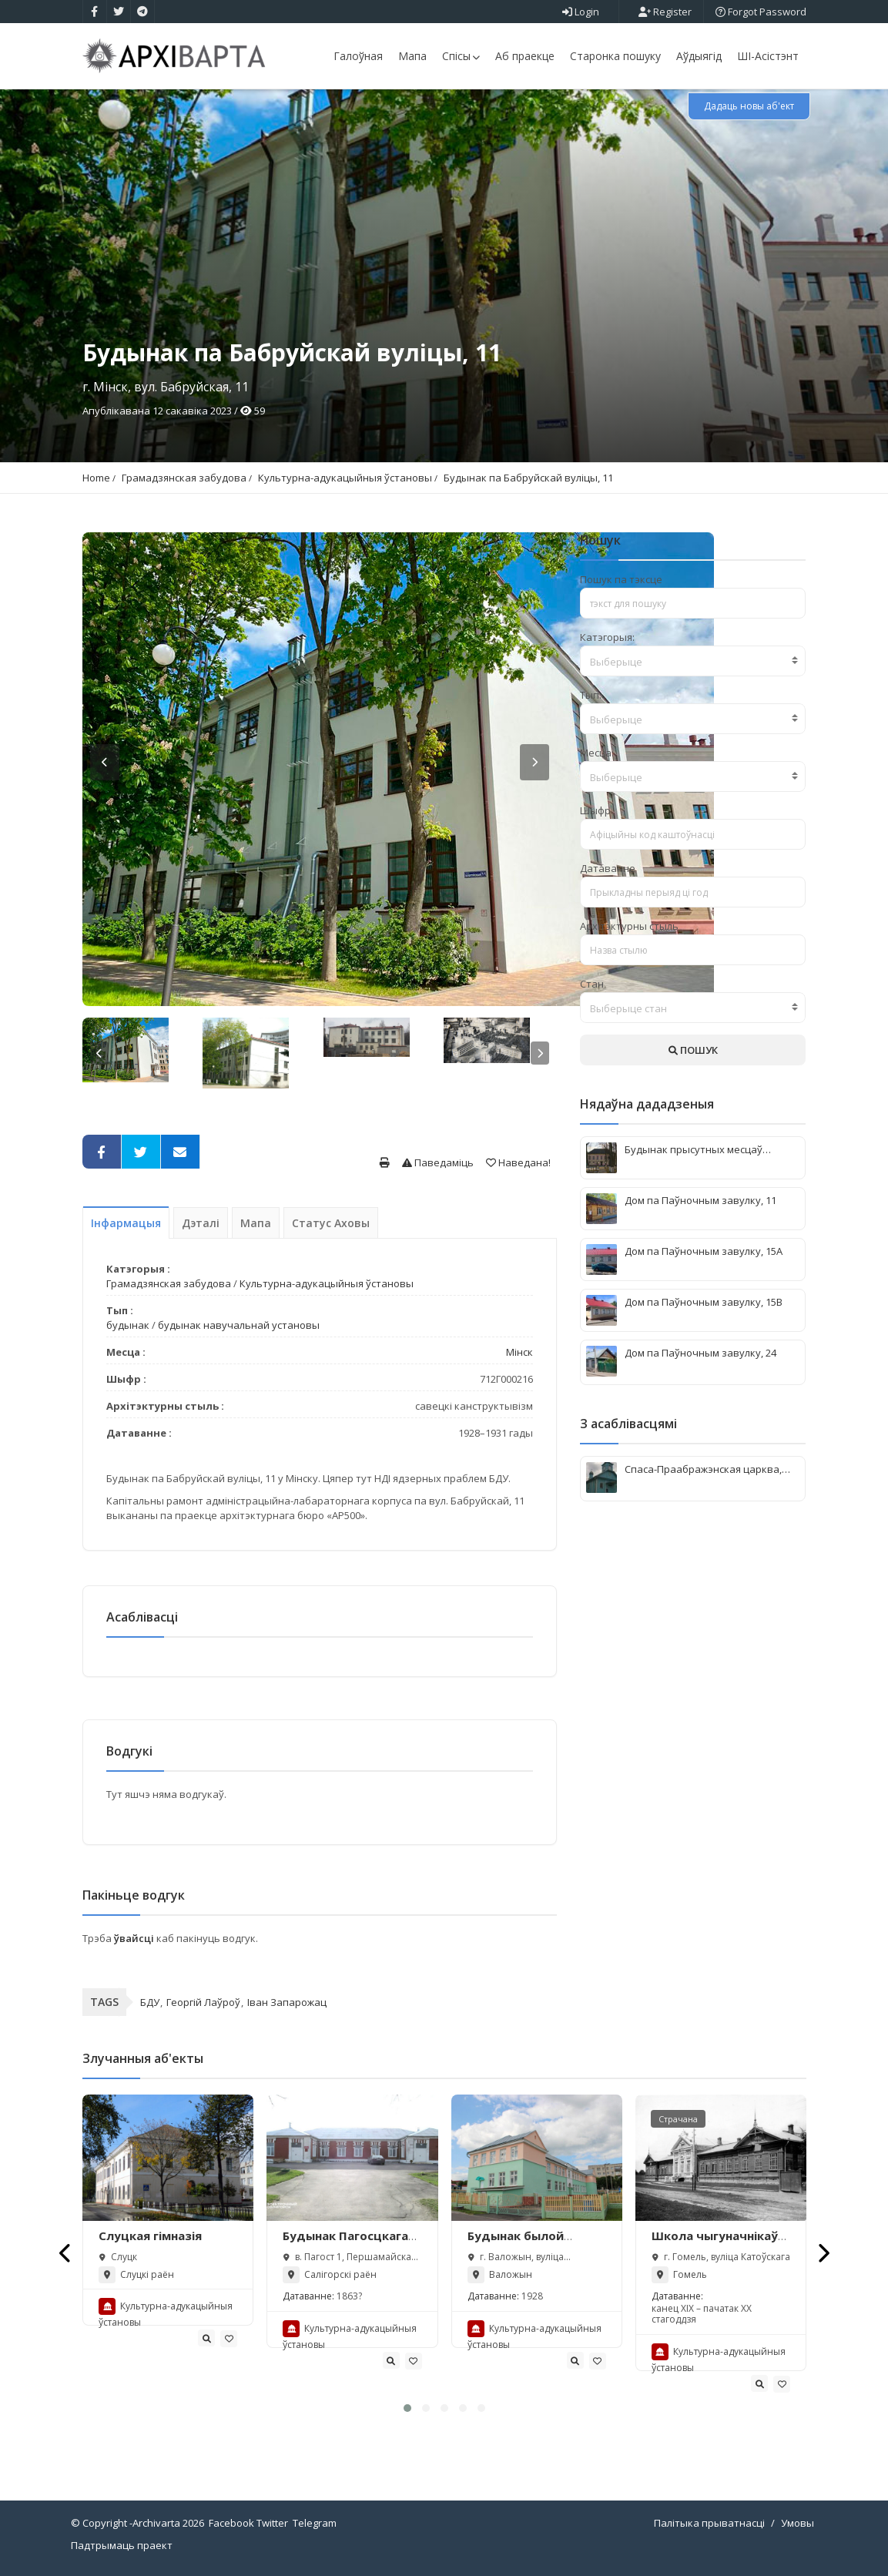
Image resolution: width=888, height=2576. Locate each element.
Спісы (461, 56)
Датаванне (607, 868)
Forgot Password (760, 11)
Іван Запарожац (287, 2002)
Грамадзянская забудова (184, 478)
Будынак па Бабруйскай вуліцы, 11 (528, 478)
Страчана (678, 2119)
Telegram (315, 2523)
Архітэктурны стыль (629, 926)
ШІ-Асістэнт (768, 56)
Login (580, 11)
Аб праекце (525, 56)
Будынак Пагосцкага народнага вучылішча (350, 2243)
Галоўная (358, 56)
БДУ (149, 2002)
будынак (127, 1325)
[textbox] (693, 661)
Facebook (231, 2523)
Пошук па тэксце (621, 579)
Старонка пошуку (615, 56)
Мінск (519, 1352)
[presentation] (65, 2252)
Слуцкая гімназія (150, 2235)
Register (665, 11)
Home (96, 478)
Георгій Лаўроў (203, 2002)
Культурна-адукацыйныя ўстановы (345, 478)
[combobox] (693, 661)
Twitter (272, 2523)
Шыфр (595, 810)
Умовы (797, 2523)
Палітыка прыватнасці (709, 2523)
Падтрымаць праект (122, 2545)
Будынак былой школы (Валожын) (523, 2243)
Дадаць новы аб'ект (749, 105)
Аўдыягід (699, 56)
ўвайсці (135, 1938)
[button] (407, 2408)
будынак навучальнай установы (239, 1325)
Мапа (412, 56)
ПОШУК (693, 1050)
